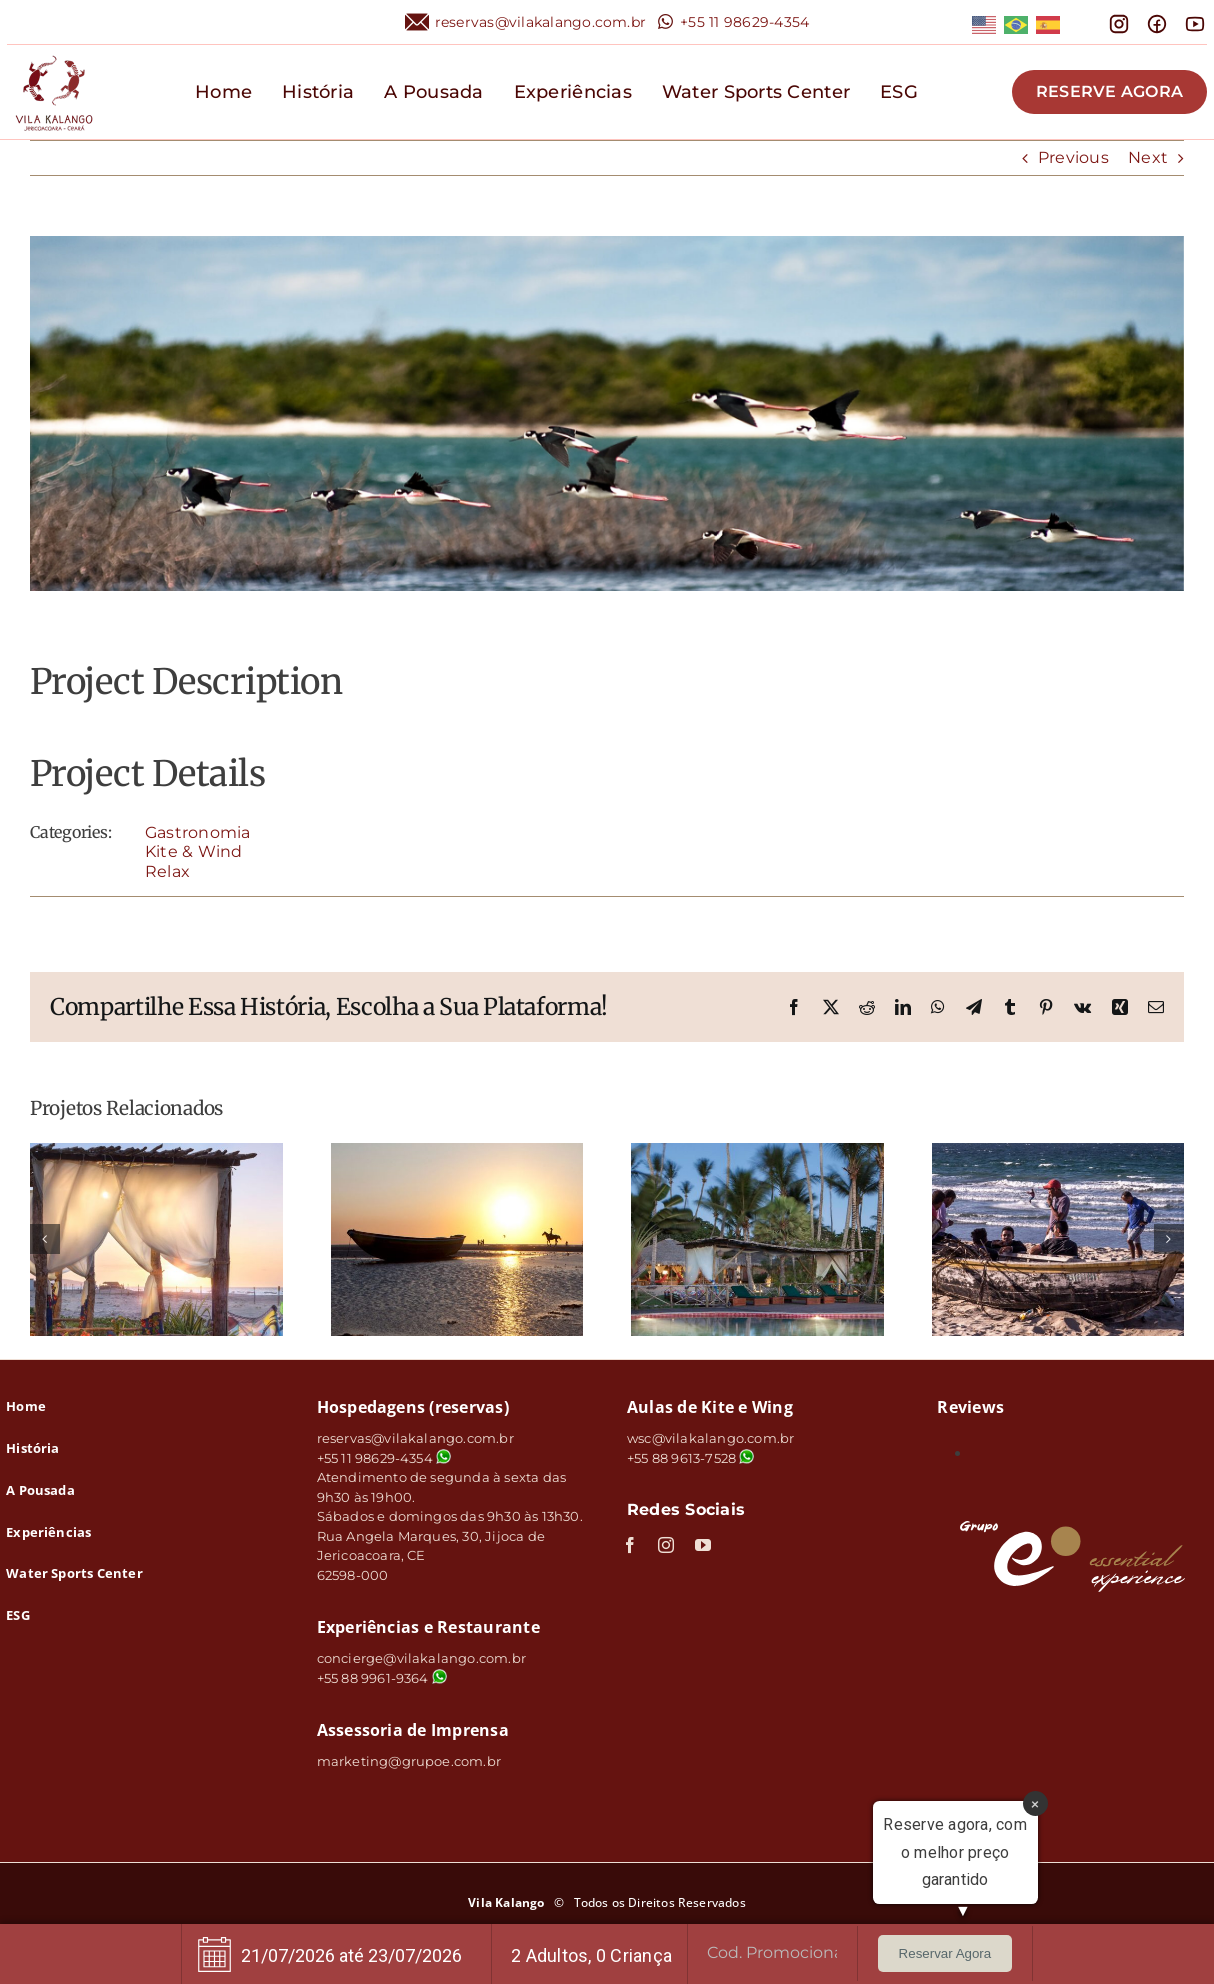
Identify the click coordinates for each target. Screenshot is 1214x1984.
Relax (167, 871)
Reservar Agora (945, 1953)
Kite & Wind (194, 851)
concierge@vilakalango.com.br (421, 1658)
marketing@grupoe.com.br (409, 1761)
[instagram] (666, 1545)
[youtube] (703, 1545)
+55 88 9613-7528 (681, 1458)
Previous (1073, 157)
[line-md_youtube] (1195, 20)
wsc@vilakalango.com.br (710, 1438)
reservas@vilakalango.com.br (540, 22)
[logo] (54, 52)
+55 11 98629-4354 (744, 22)
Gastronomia (198, 832)
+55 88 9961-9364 (382, 1678)
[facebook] (630, 1545)
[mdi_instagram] (1119, 20)
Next (1148, 157)
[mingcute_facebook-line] (1157, 20)
